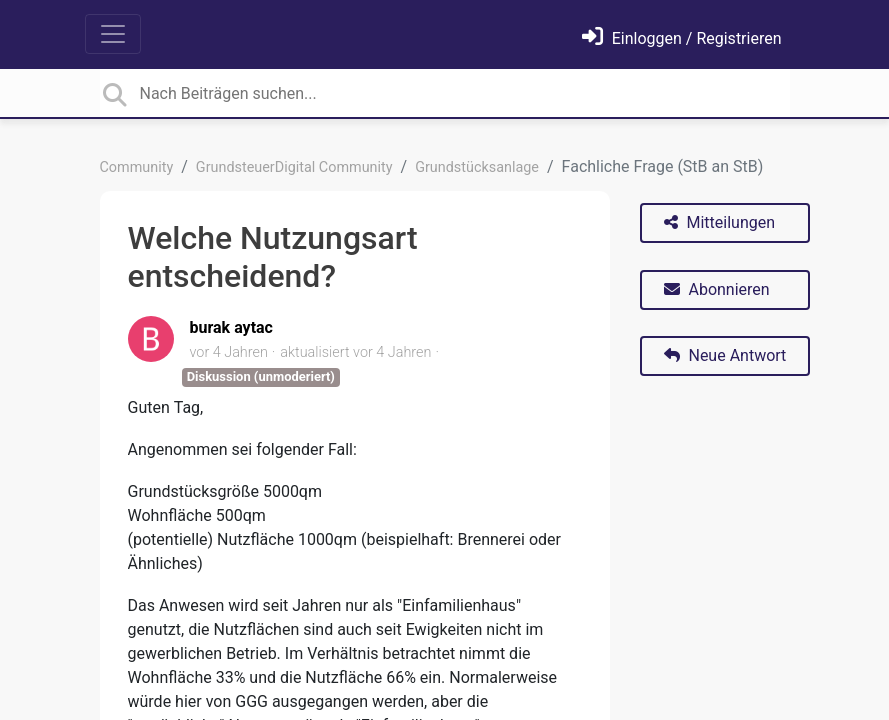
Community (137, 167)
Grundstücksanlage (477, 167)
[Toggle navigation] (113, 34)
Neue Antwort (725, 355)
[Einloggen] (682, 38)
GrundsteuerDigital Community (294, 167)
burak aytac (231, 327)
